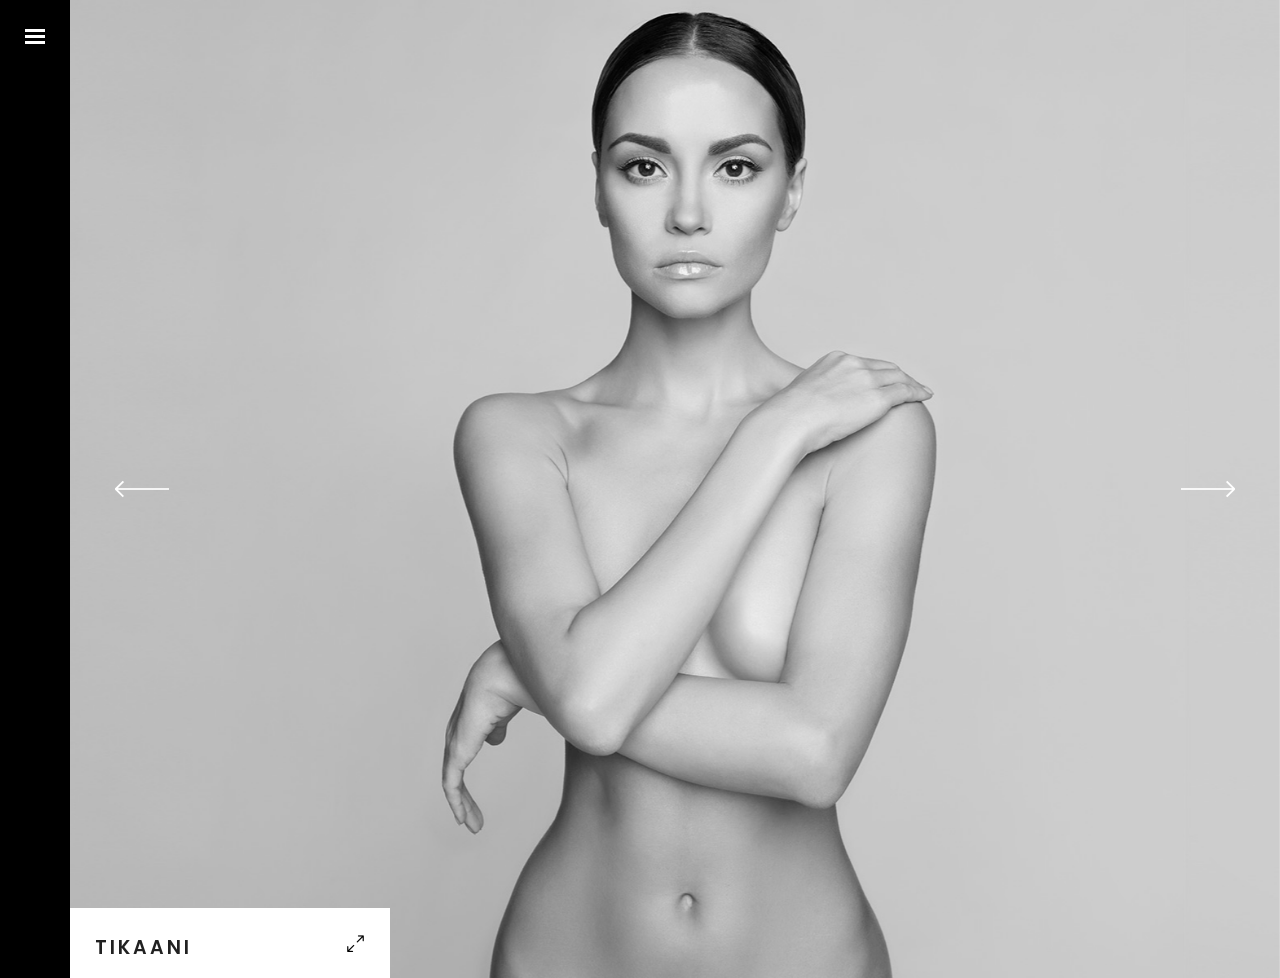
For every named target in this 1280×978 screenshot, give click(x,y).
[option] (675, 489)
